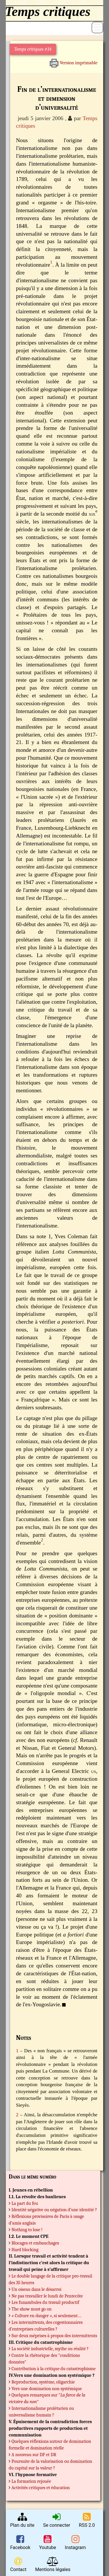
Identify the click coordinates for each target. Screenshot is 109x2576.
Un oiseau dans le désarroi (37, 2289)
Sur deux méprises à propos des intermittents (54, 2335)
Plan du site (22, 2520)
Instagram (75, 2542)
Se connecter (56, 2520)
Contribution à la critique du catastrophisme (54, 2368)
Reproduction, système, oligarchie (43, 2382)
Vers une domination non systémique (47, 2388)
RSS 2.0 (87, 2520)
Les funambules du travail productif (45, 2302)
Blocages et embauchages (35, 2243)
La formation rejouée (31, 2481)
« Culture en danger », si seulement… (46, 2315)
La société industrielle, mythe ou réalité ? (50, 2348)
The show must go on (32, 2309)
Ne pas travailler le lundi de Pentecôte (47, 2296)
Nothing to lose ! (27, 2229)
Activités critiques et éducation (41, 2487)
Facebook (20, 2542)
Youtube (47, 2542)
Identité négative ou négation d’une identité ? (54, 2209)
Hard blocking (25, 2249)
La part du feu (25, 2203)
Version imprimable (73, 60)
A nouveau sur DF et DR (34, 2454)
